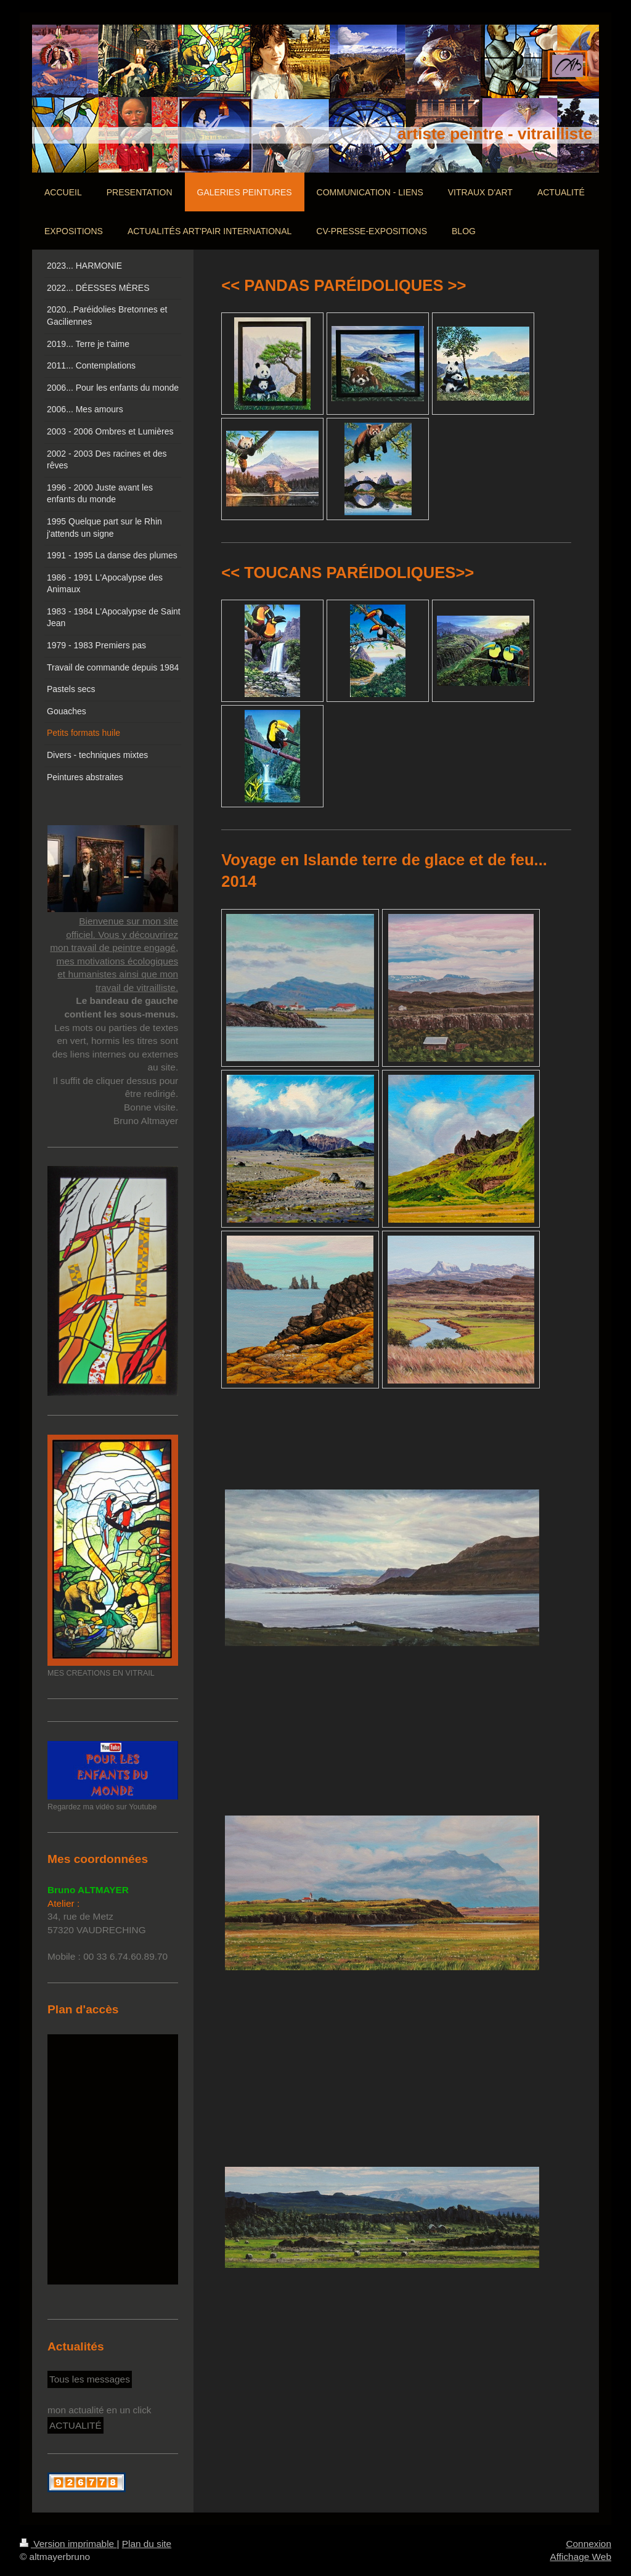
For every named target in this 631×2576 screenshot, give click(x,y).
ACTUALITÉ (75, 2425)
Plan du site (146, 2543)
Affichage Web (580, 2556)
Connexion (588, 2543)
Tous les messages (89, 2379)
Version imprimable (68, 2543)
